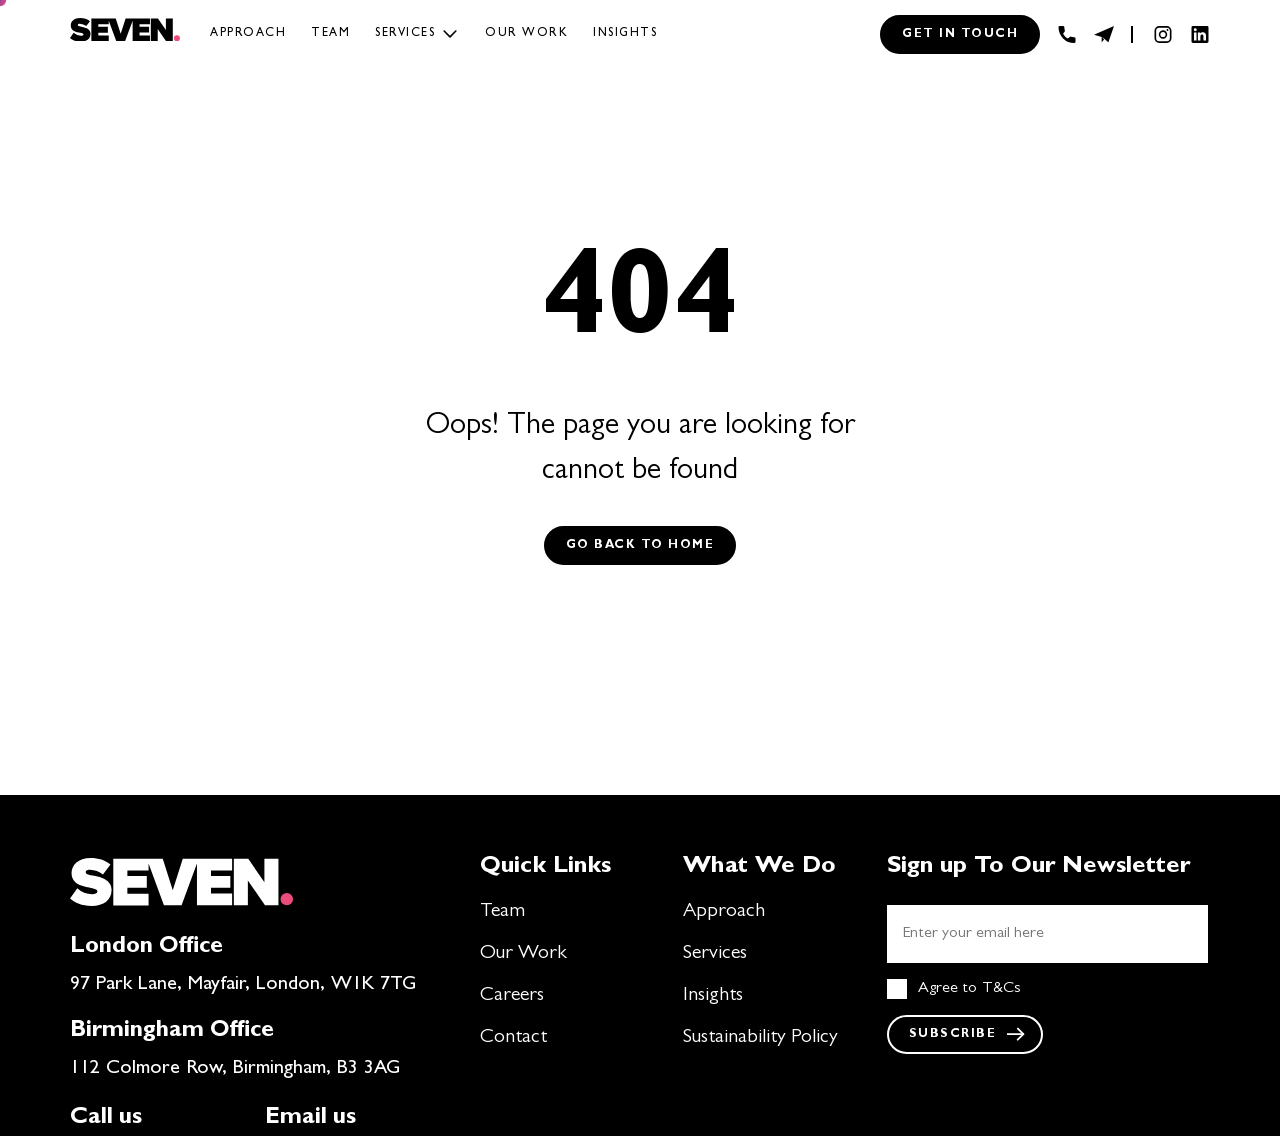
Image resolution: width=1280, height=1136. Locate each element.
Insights (625, 34)
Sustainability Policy (760, 1038)
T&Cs (1001, 989)
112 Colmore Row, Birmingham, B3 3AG (235, 1069)
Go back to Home (640, 546)
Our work (526, 34)
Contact (513, 1038)
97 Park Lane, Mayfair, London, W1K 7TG (243, 985)
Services (405, 34)
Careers (512, 996)
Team (330, 34)
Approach (248, 34)
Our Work (523, 954)
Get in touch (960, 35)
